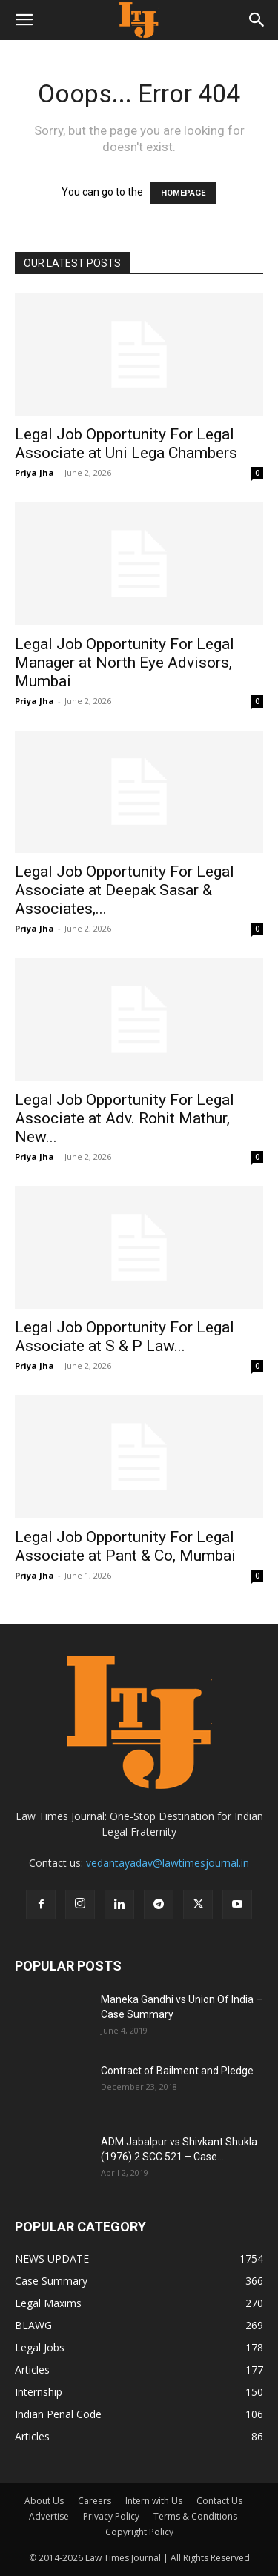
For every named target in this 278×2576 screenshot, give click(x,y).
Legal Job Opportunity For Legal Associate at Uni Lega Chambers (126, 443)
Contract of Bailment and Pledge (177, 2071)
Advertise (49, 2516)
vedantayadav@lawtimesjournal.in (167, 1863)
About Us (44, 2500)
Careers (94, 2500)
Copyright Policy (139, 2532)
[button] (23, 20)
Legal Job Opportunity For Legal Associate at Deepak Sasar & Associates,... (124, 890)
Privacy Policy (111, 2516)
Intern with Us (153, 2500)
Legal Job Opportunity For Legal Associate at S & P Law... (124, 1336)
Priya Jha (34, 472)
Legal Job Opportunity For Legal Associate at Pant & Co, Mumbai (125, 1546)
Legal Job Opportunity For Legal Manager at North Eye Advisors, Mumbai (124, 662)
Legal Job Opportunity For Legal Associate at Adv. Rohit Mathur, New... (124, 1118)
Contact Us (219, 2500)
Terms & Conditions (195, 2516)
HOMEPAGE (183, 193)
